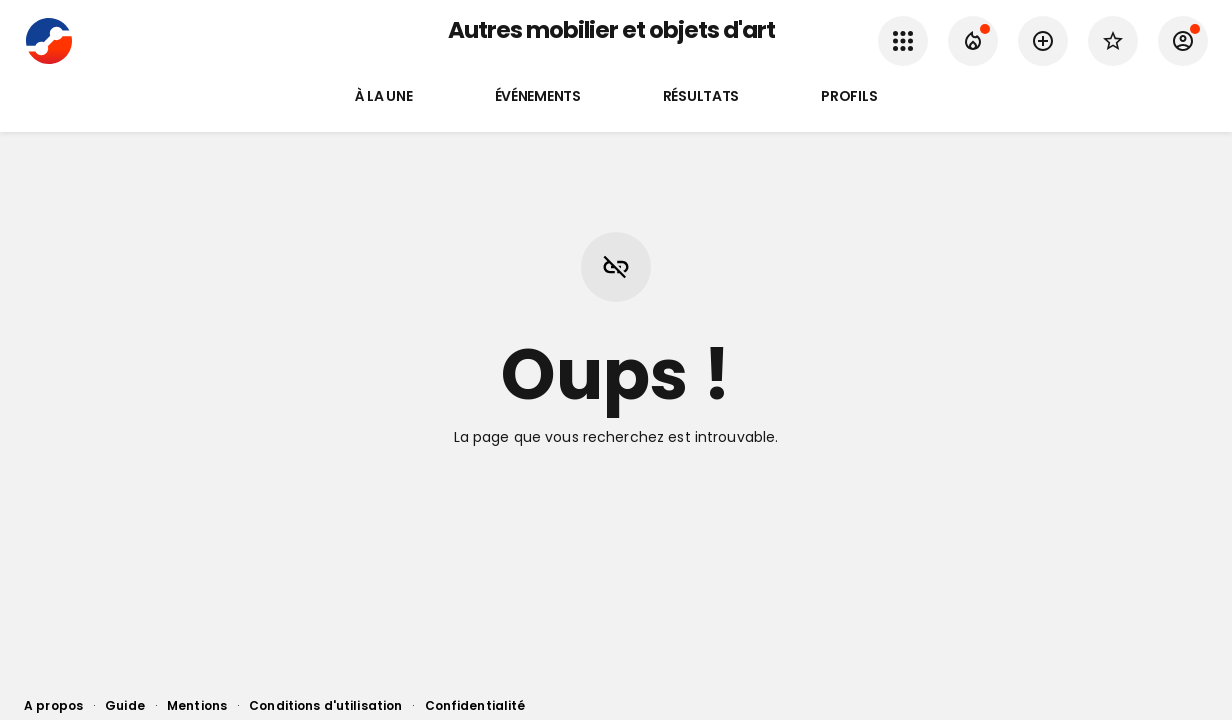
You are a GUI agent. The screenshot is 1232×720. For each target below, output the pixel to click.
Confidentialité (475, 705)
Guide (125, 705)
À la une (384, 96)
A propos (53, 705)
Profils (849, 96)
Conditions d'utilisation (325, 705)
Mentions (197, 705)
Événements (538, 96)
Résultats (701, 96)
